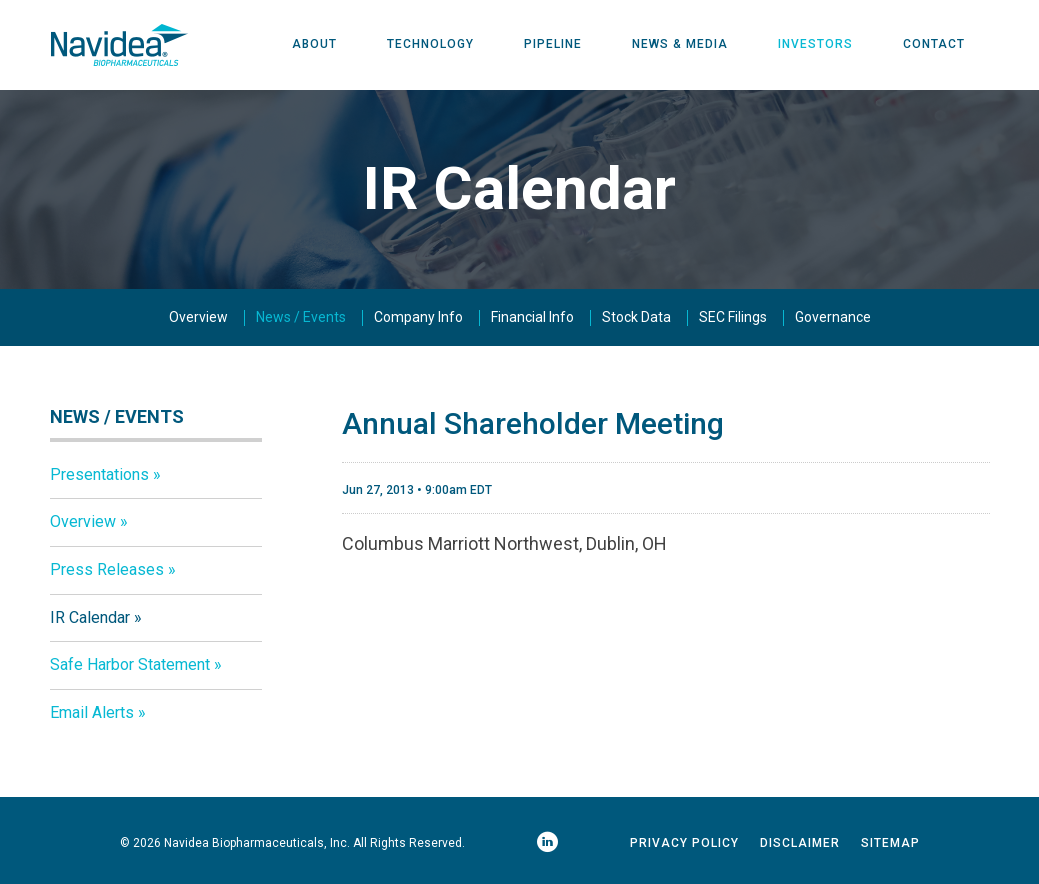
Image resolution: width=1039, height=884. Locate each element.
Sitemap (890, 843)
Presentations (99, 474)
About (314, 45)
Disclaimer (800, 843)
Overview (198, 318)
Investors (815, 45)
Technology (430, 45)
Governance (833, 318)
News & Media (680, 45)
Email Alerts (92, 713)
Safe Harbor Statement (130, 665)
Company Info (418, 318)
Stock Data (636, 318)
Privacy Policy (684, 843)
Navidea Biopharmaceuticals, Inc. (257, 843)
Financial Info (532, 318)
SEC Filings (733, 318)
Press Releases (107, 570)
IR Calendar (90, 617)
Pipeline (553, 45)
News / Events (301, 318)
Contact (934, 45)
